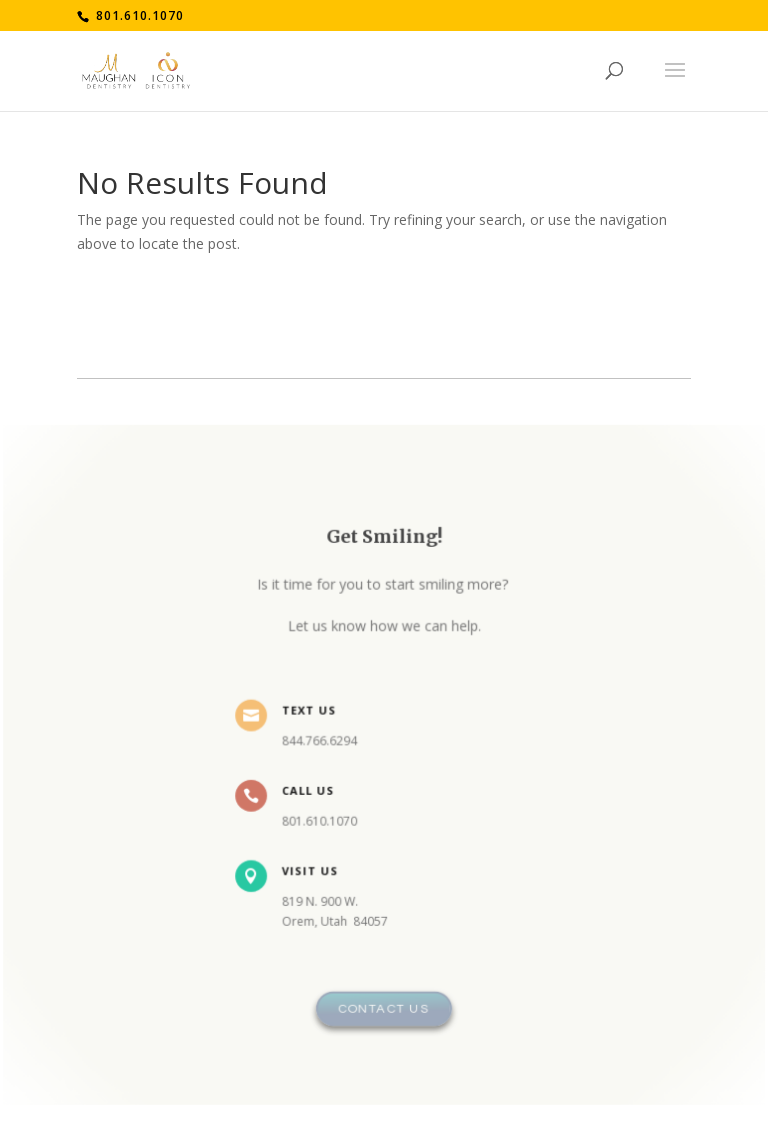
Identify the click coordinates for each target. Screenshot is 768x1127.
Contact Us (384, 1001)
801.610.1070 (138, 15)
